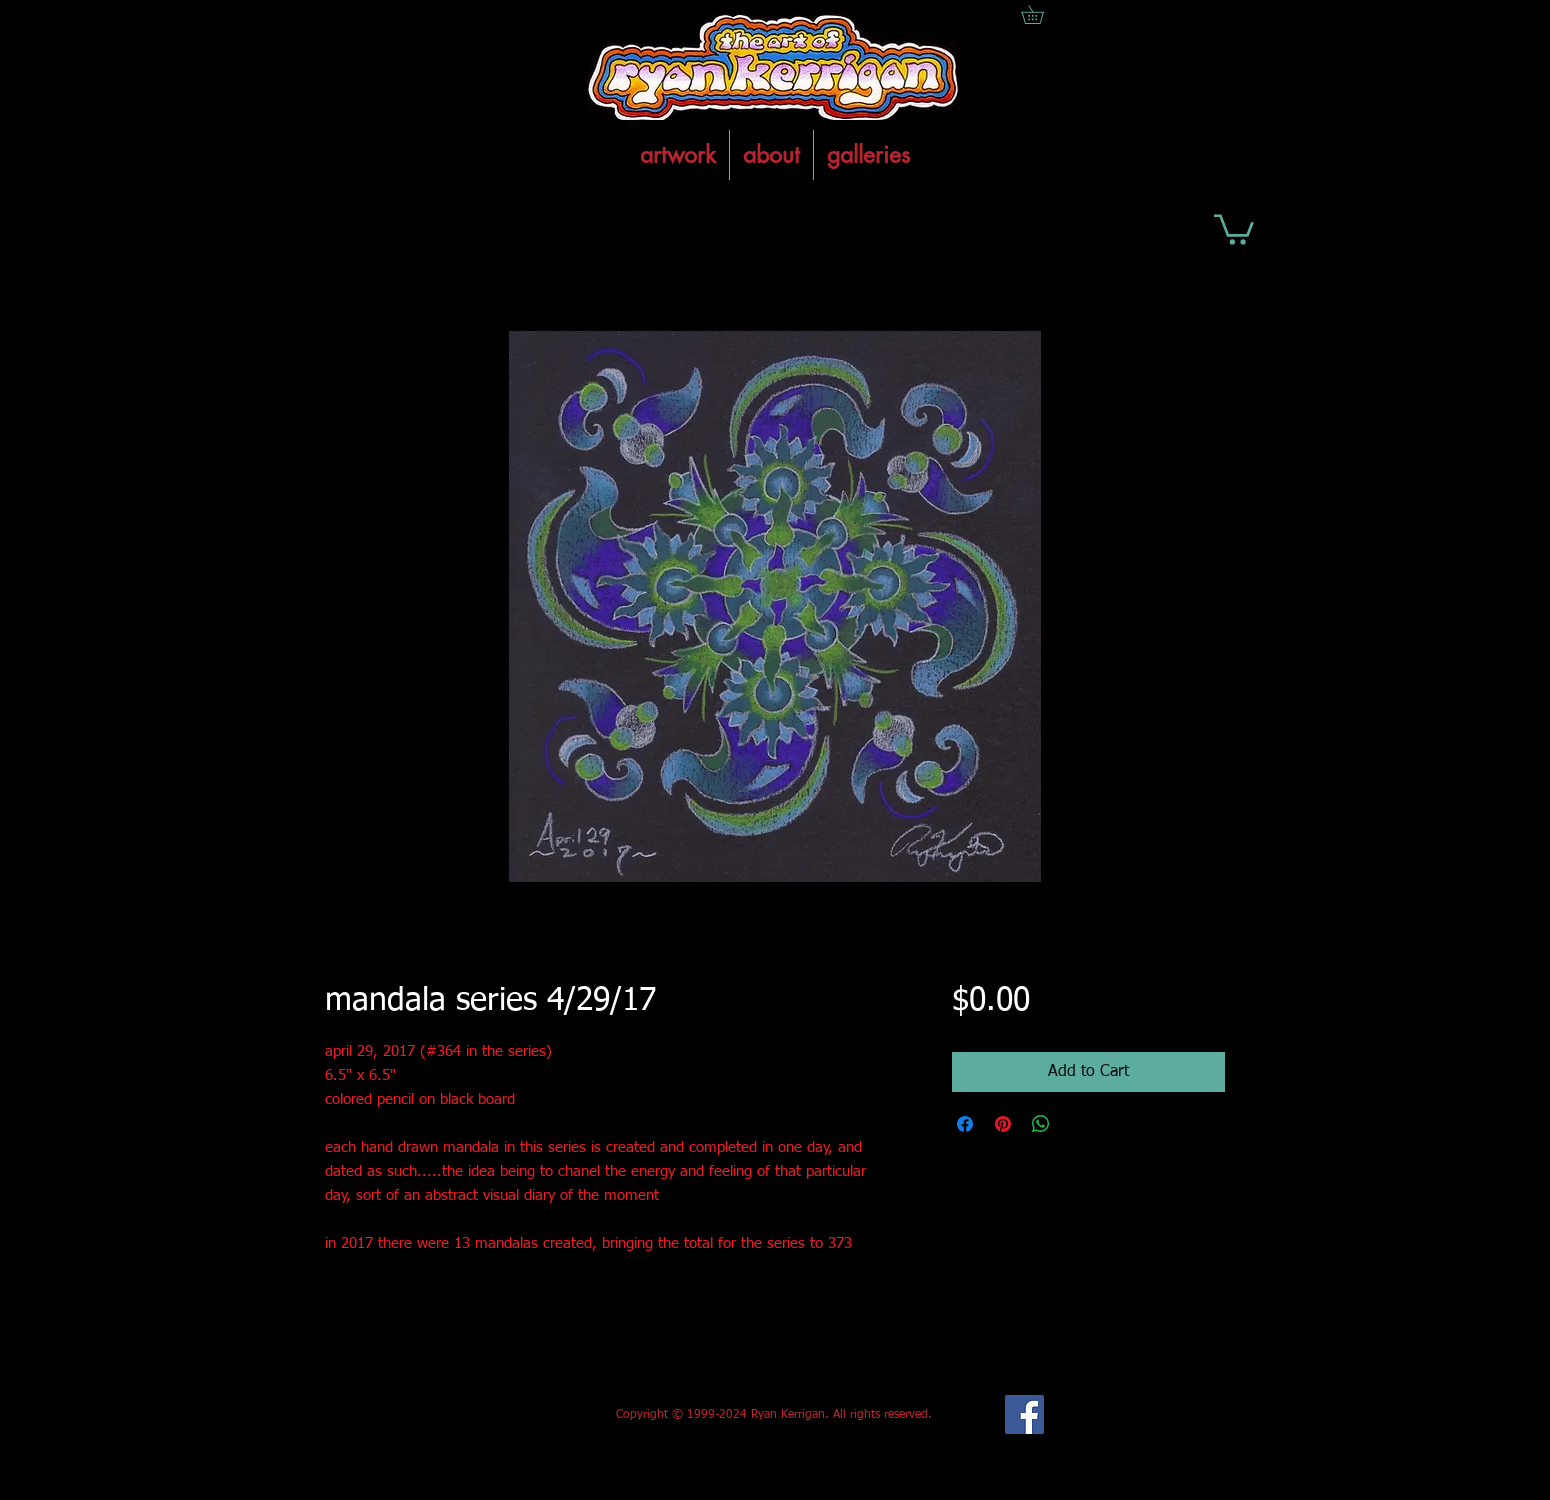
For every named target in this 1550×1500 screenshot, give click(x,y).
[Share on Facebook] (965, 1124)
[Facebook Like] (473, 1415)
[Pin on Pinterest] (1003, 1124)
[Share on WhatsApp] (1041, 1124)
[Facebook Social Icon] (1024, 1414)
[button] (1234, 228)
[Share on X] (1079, 1124)
